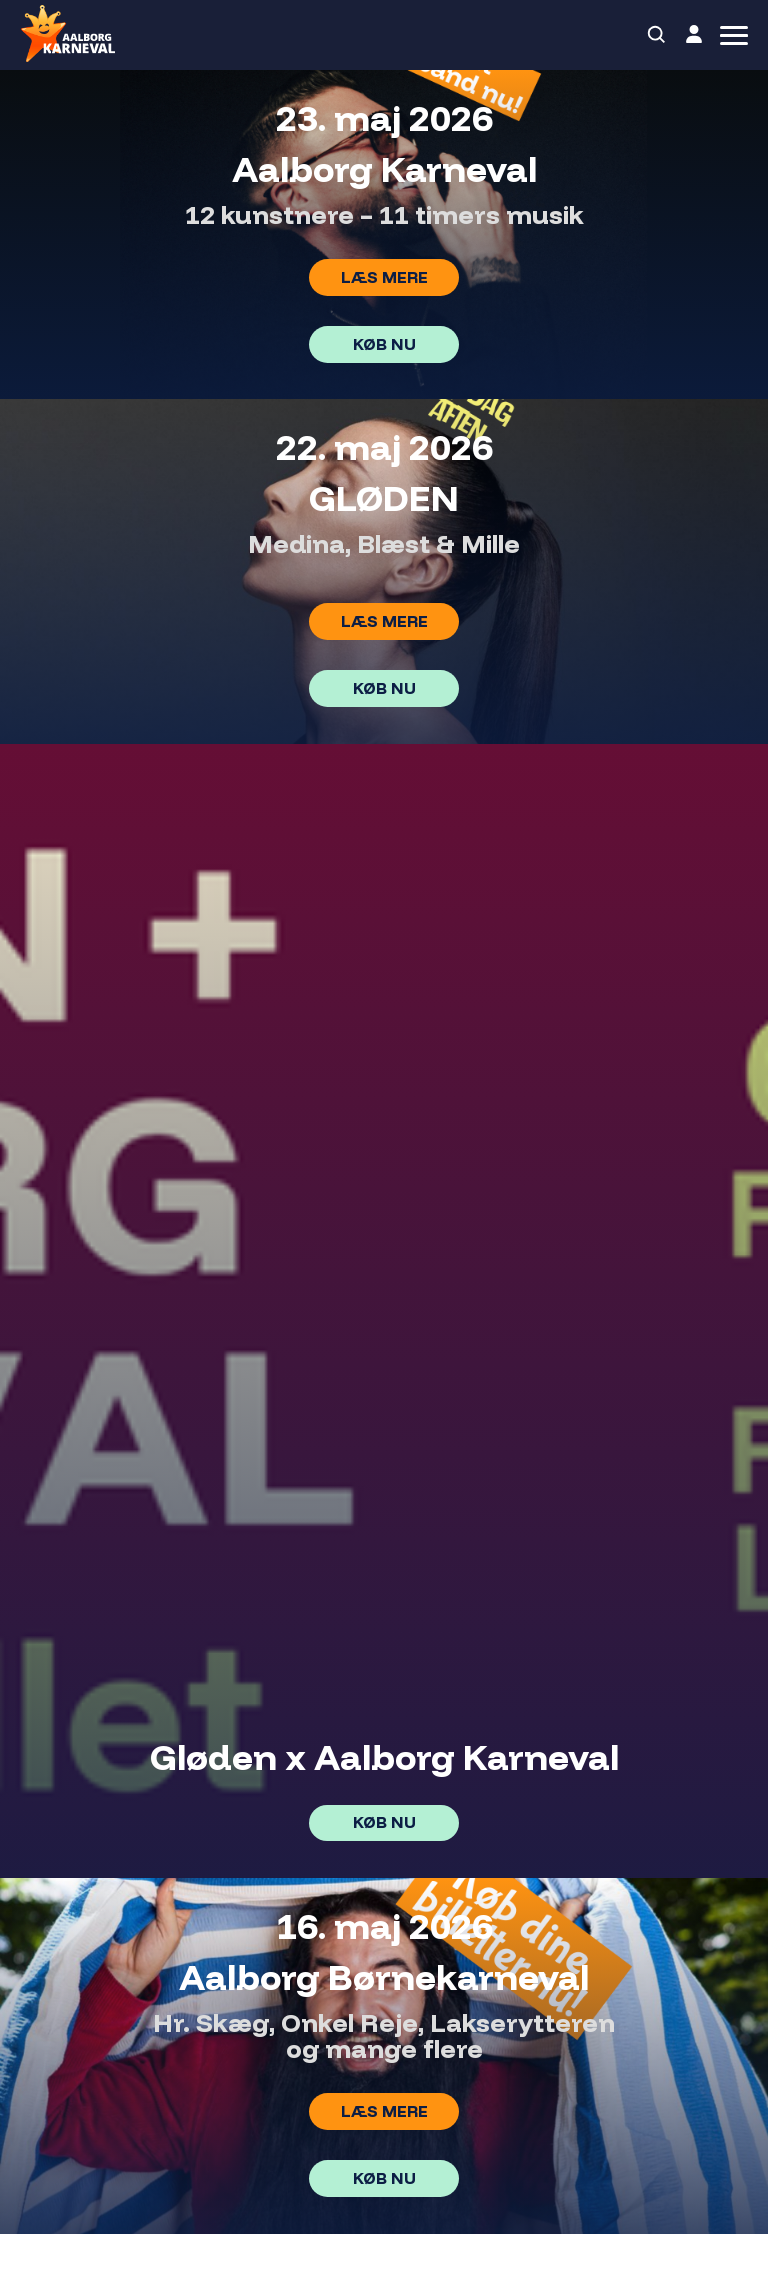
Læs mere (384, 277)
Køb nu (384, 344)
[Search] (657, 35)
